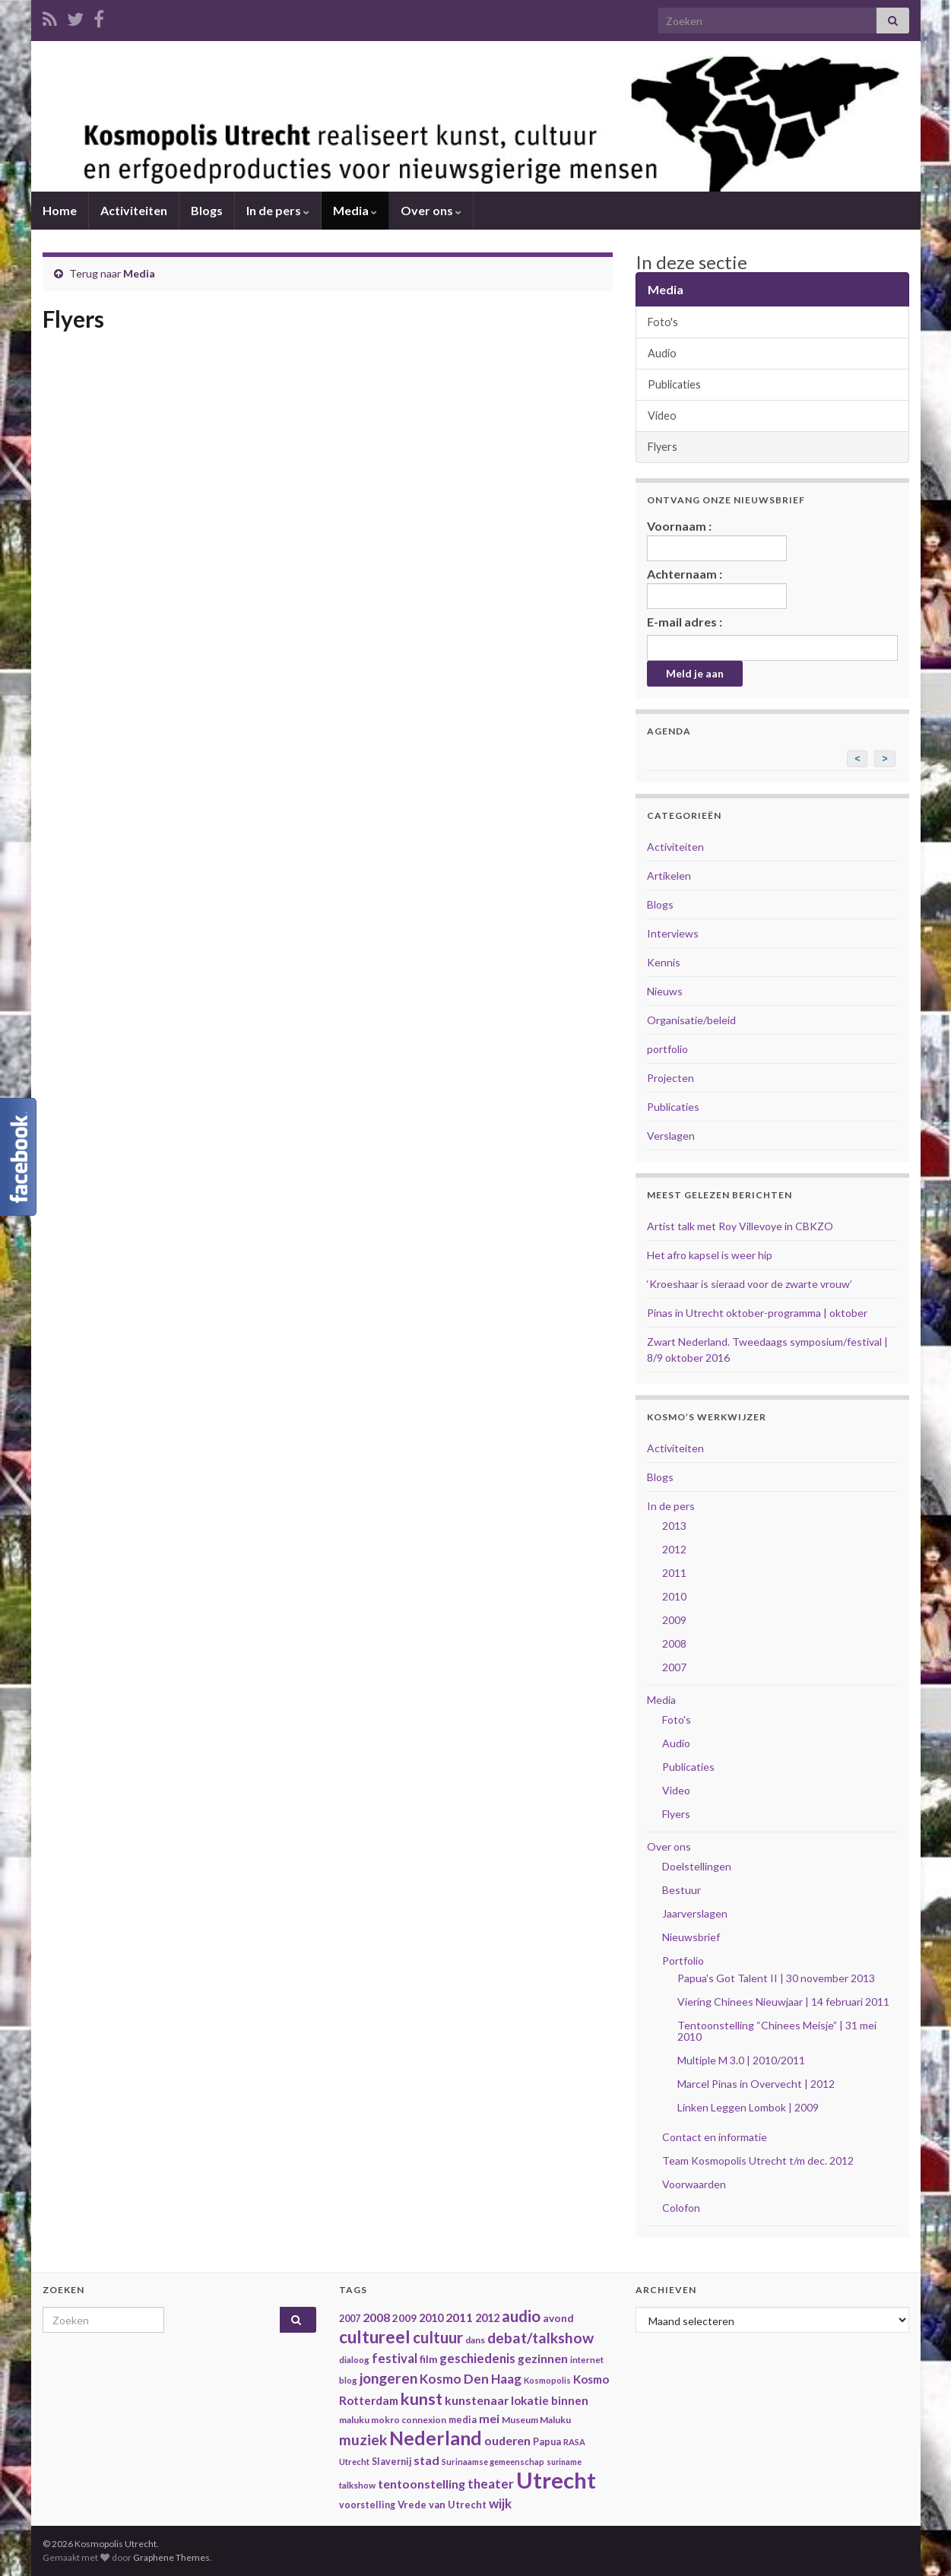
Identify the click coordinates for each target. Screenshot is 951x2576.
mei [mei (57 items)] (489, 2418)
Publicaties (674, 384)
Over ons (431, 210)
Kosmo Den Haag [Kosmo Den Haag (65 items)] (470, 2379)
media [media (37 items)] (463, 2419)
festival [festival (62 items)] (394, 2358)
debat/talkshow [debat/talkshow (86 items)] (540, 2337)
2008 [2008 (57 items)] (376, 2317)
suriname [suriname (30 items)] (564, 2462)
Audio (662, 353)
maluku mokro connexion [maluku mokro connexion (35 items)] (392, 2419)
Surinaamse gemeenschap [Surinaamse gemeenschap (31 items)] (493, 2462)
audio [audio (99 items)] (521, 2316)
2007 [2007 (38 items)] (349, 2318)
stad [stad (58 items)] (426, 2460)
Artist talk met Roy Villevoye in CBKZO (740, 1226)
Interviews (673, 933)
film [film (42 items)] (428, 2359)
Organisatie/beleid (691, 1020)
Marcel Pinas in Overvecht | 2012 (756, 2083)
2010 (674, 1596)
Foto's (663, 322)
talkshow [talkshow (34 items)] (357, 2485)
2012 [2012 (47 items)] (487, 2317)
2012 (674, 1549)
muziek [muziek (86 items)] (363, 2439)
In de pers (277, 210)
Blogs (207, 210)
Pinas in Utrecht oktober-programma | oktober (757, 1312)
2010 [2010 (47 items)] (431, 2317)
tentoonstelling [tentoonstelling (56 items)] (421, 2483)
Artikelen (669, 875)
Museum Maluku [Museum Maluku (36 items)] (536, 2419)
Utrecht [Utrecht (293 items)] (556, 2480)
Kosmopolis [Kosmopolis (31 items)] (547, 2380)
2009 (674, 1619)
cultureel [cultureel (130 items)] (375, 2337)
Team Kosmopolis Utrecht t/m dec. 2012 (758, 2160)
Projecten (670, 1077)
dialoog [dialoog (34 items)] (354, 2360)
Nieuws (665, 991)
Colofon (681, 2207)
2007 (674, 1667)
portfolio (667, 1048)
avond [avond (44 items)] (558, 2317)
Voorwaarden (694, 2184)
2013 (674, 1525)
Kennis (663, 962)
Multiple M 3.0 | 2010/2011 (741, 2060)
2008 (674, 1643)
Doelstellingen (696, 1866)
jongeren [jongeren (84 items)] (388, 2378)
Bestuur (681, 1889)
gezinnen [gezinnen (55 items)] (543, 2358)
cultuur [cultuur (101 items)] (438, 2337)
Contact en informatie (714, 2136)
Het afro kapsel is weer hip (709, 1254)
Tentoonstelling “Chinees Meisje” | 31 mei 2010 (777, 2031)
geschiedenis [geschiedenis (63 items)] (477, 2358)
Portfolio (683, 1960)
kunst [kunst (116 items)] (421, 2399)
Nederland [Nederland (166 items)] (435, 2438)
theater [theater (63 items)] (491, 2484)
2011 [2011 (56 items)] (459, 2317)
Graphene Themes (171, 2557)
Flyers (662, 446)
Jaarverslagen (695, 1913)
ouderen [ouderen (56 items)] (507, 2440)
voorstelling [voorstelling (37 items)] (367, 2505)
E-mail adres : (684, 621)
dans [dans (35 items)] (475, 2340)
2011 (674, 1572)
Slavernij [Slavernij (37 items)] (391, 2461)
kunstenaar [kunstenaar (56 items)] (477, 2400)
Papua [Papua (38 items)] (547, 2442)
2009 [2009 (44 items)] (404, 2317)
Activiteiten (133, 210)
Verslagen (671, 1135)
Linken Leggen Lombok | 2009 (748, 2107)
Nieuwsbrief (691, 1936)
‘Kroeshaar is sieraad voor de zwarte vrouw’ (749, 1283)
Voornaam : (717, 540)
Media (355, 210)
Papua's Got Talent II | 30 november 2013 (776, 1978)
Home (60, 210)
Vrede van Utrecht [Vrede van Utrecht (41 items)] (442, 2504)
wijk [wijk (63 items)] (500, 2503)
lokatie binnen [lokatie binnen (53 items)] (549, 2400)
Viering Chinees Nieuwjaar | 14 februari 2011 (783, 2001)
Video (662, 415)
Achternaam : (717, 587)
